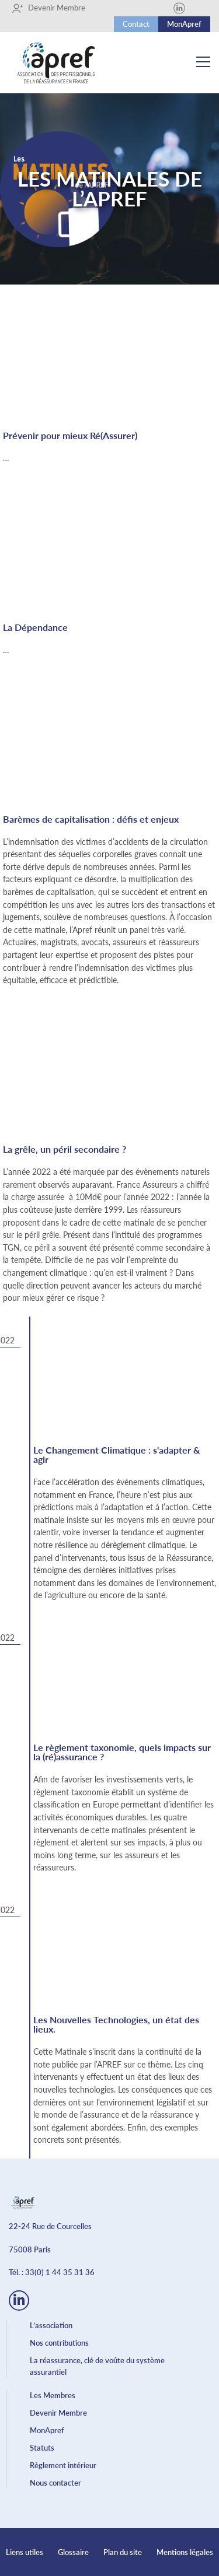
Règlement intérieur (63, 2465)
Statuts (42, 2447)
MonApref (184, 24)
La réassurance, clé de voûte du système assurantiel (97, 2366)
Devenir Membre (48, 8)
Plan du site (122, 2552)
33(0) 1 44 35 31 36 (60, 2272)
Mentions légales (185, 2552)
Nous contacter (55, 2482)
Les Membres (52, 2395)
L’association (51, 2325)
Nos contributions (59, 2342)
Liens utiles (24, 2552)
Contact (136, 24)
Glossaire (73, 2552)
